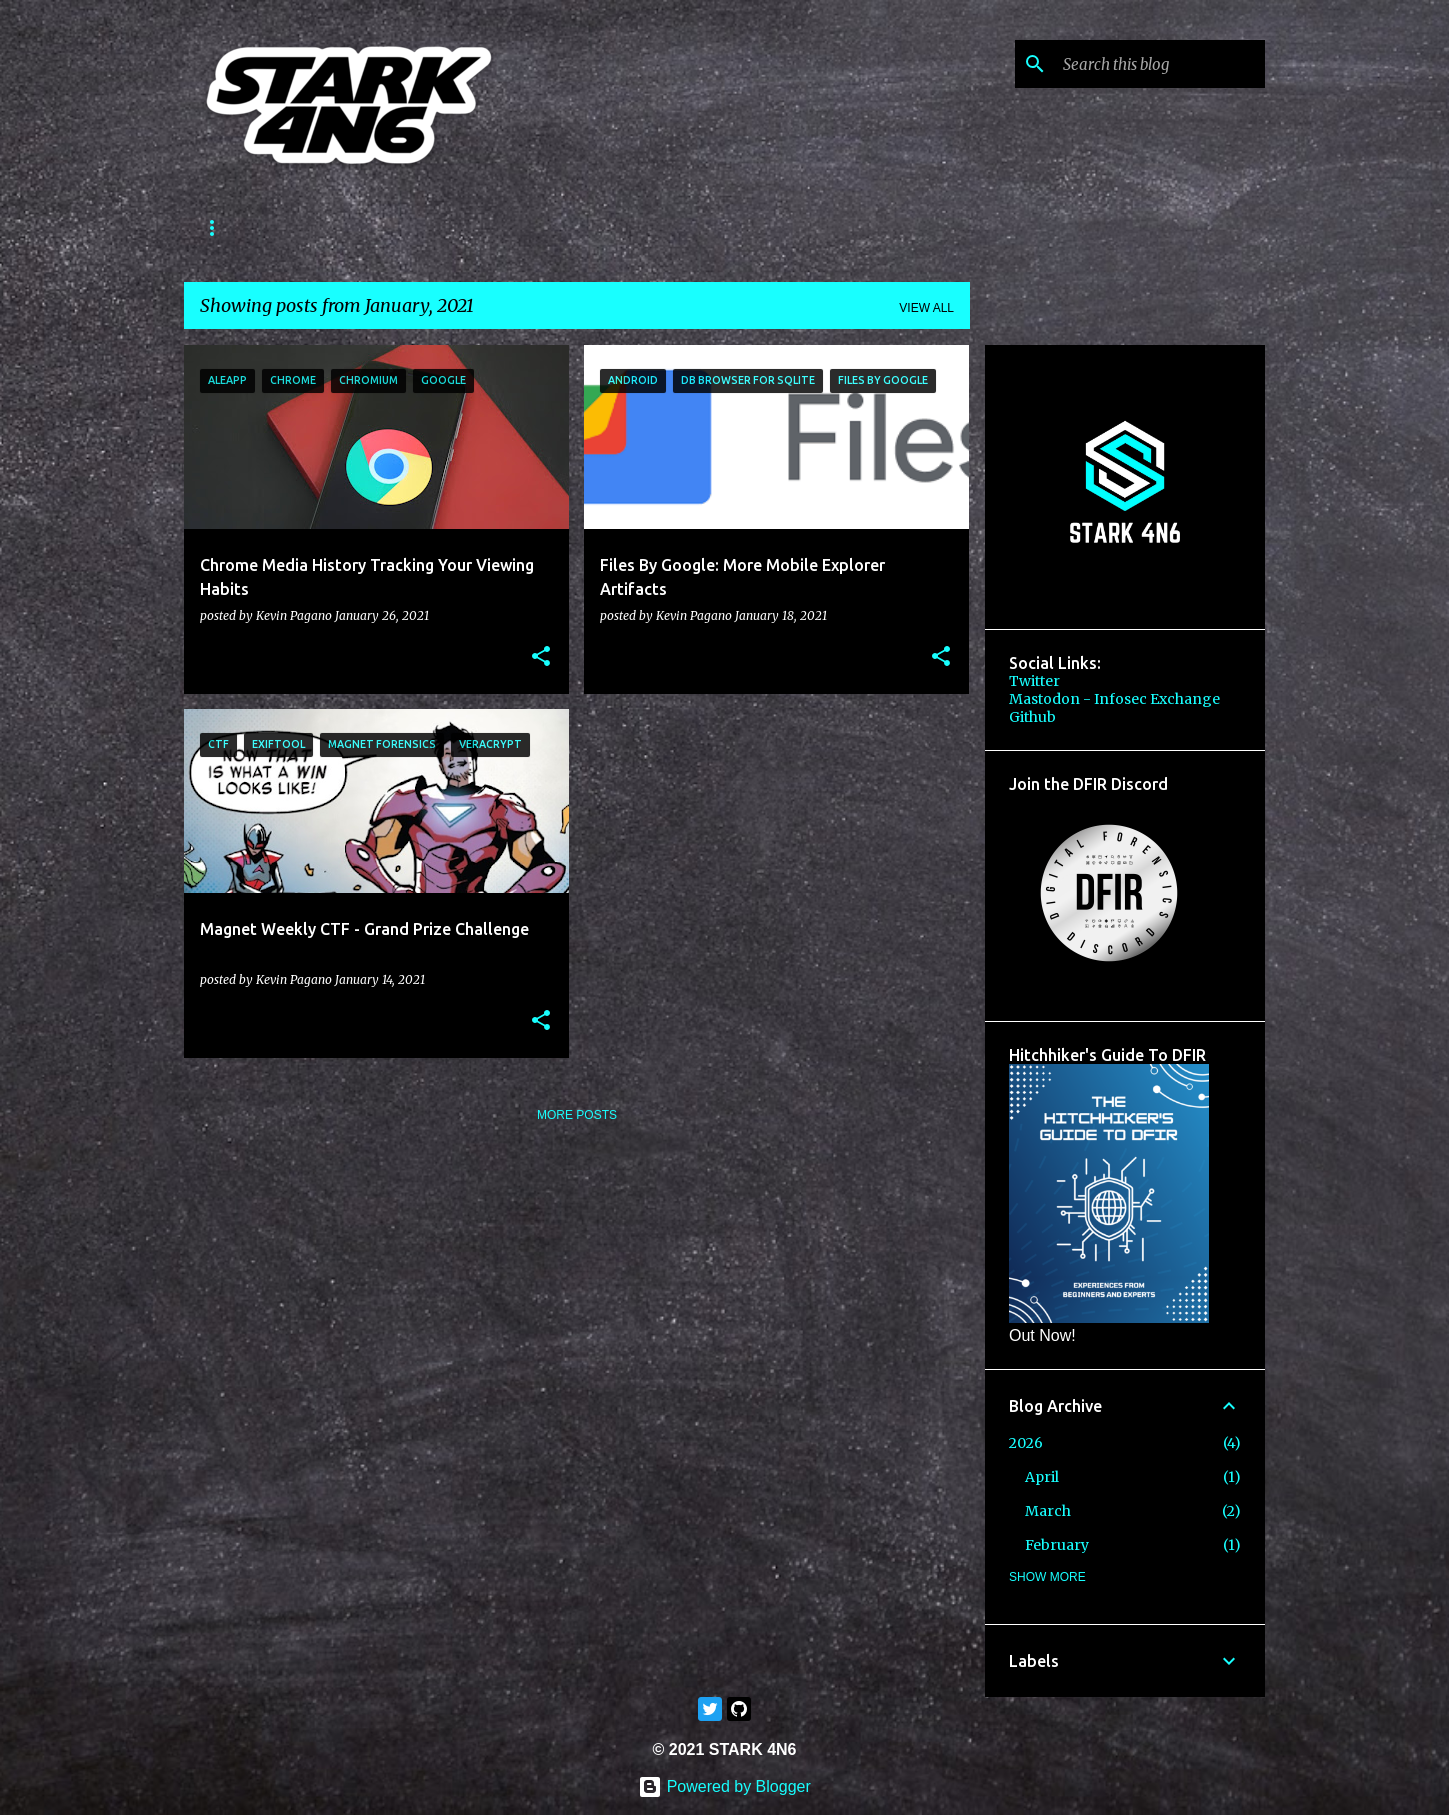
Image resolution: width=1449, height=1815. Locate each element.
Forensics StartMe (354, 227)
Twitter (1034, 681)
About (222, 227)
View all (926, 308)
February (1057, 1545)
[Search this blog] (1160, 64)
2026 (1026, 1443)
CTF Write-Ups (512, 227)
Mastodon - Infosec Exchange (1114, 699)
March (1048, 1511)
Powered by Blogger (724, 1786)
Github (1032, 717)
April (1042, 1477)
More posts (577, 1115)
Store (625, 227)
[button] (541, 657)
